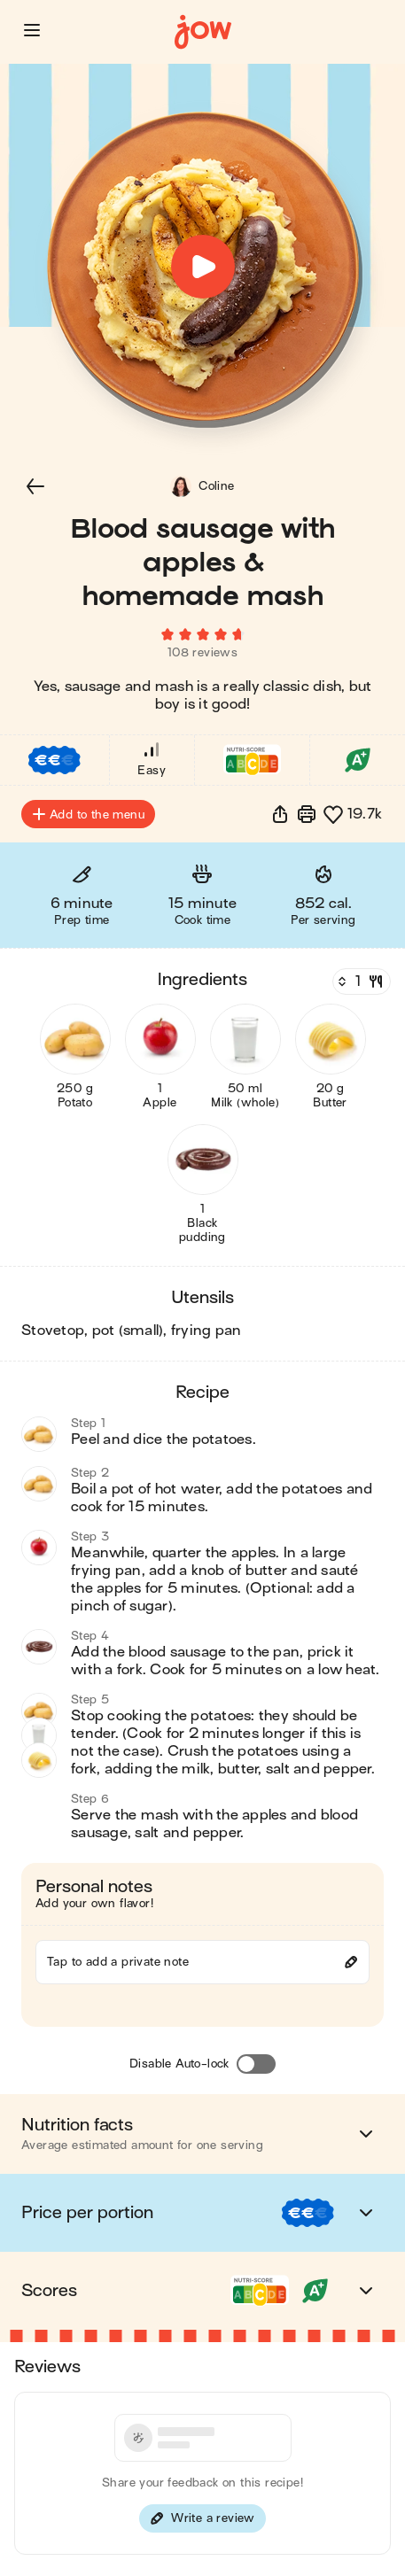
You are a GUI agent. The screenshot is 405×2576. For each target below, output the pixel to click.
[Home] (203, 32)
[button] (32, 30)
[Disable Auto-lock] (256, 2064)
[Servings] (360, 981)
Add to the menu (88, 814)
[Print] (306, 814)
